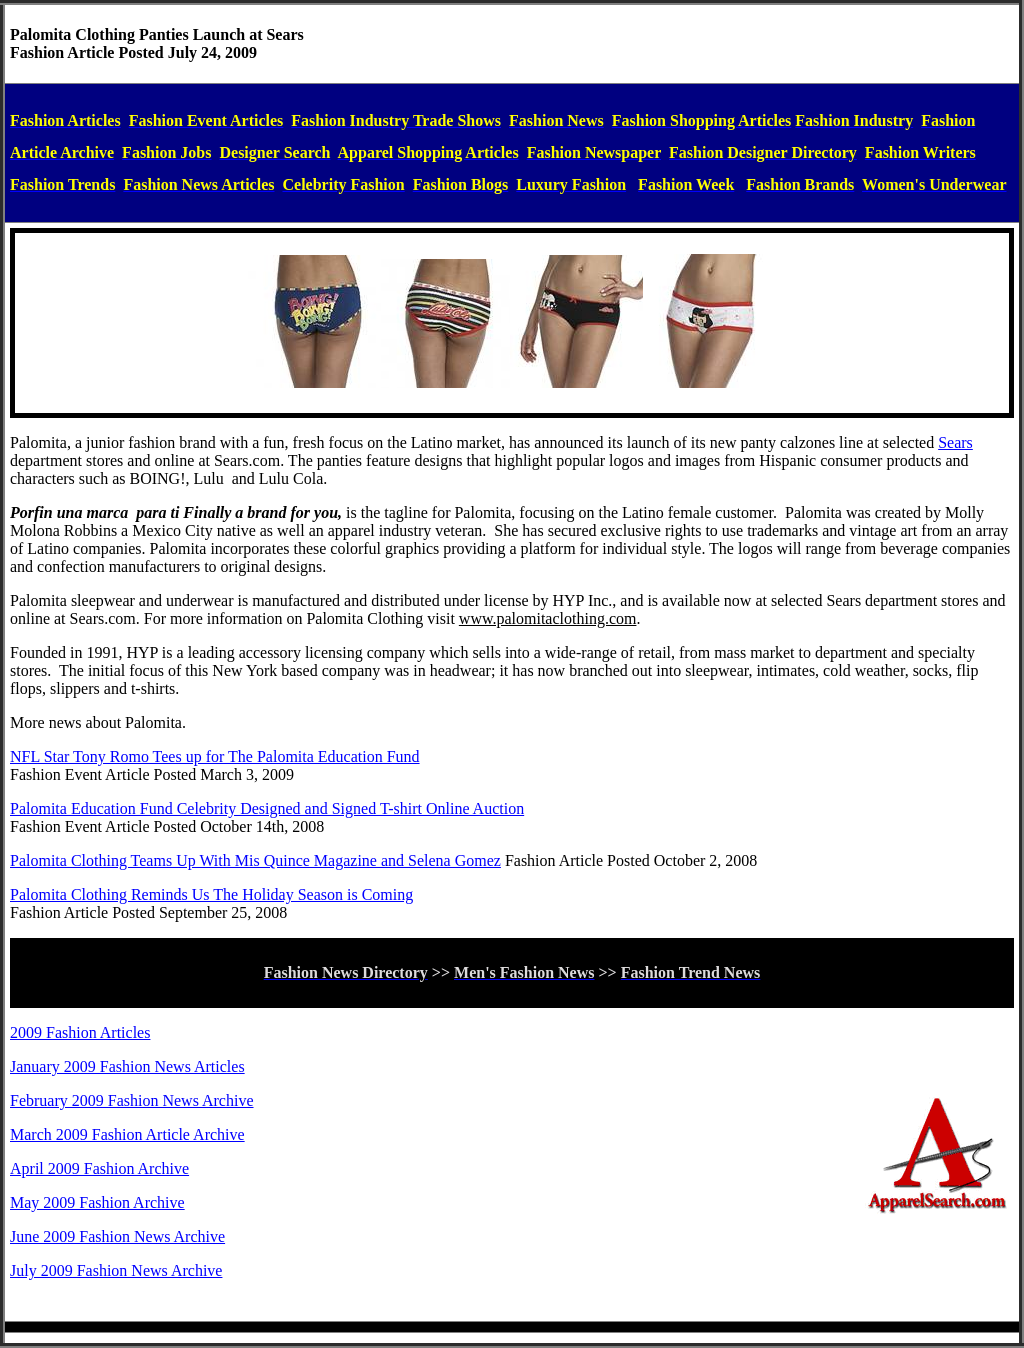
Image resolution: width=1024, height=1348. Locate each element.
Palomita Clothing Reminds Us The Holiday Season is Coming (211, 894)
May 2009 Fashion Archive (97, 1202)
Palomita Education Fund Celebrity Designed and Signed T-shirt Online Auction (267, 808)
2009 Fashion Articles (80, 1032)
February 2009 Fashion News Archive (132, 1100)
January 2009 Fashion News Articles (127, 1066)
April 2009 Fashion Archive (99, 1168)
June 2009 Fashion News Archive (117, 1236)
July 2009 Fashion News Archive (116, 1270)
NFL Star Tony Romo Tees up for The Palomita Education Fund (215, 756)
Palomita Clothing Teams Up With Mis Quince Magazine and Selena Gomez (255, 860)
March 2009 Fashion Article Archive (127, 1134)
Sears (955, 442)
